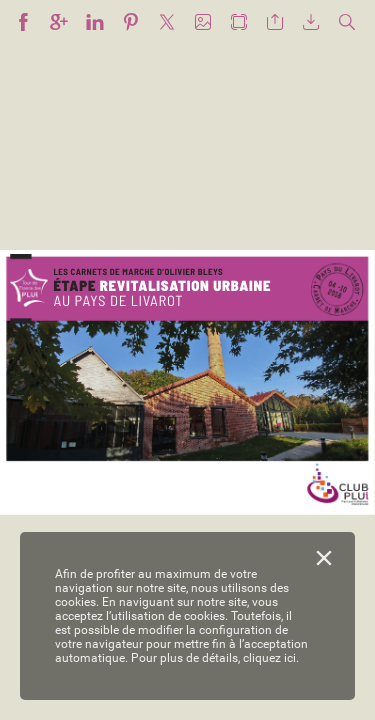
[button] (23, 22)
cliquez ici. (271, 658)
